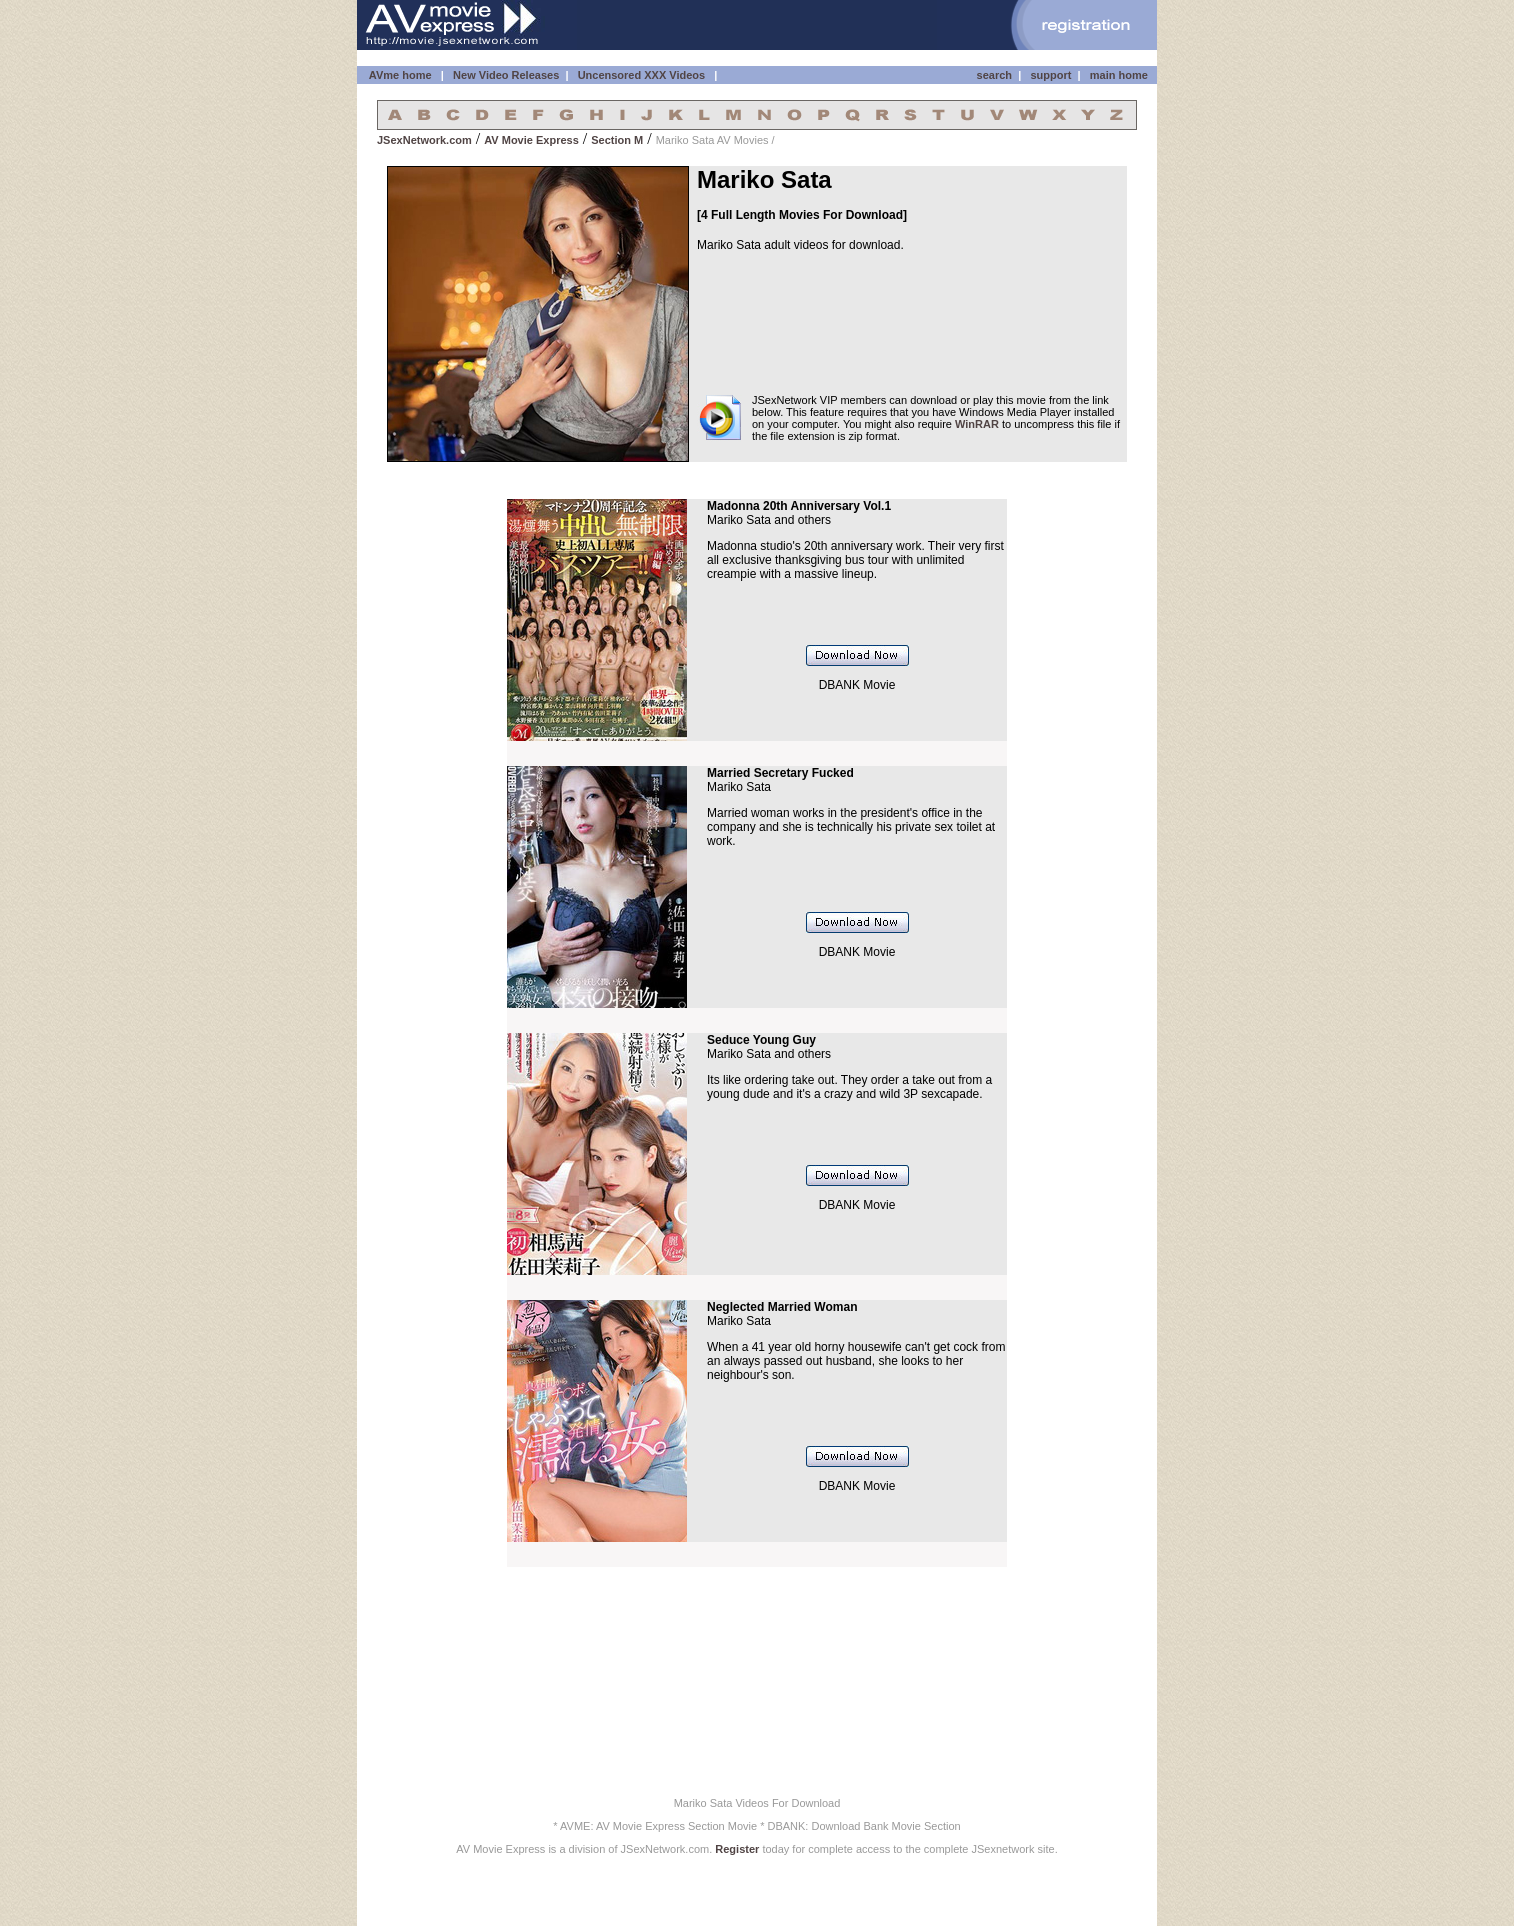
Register (737, 1849)
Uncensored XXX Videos (643, 75)
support (1050, 75)
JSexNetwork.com (424, 140)
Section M (617, 140)
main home (1119, 75)
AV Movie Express (531, 140)
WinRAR (977, 424)
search (994, 75)
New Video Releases (506, 75)
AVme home (398, 75)
